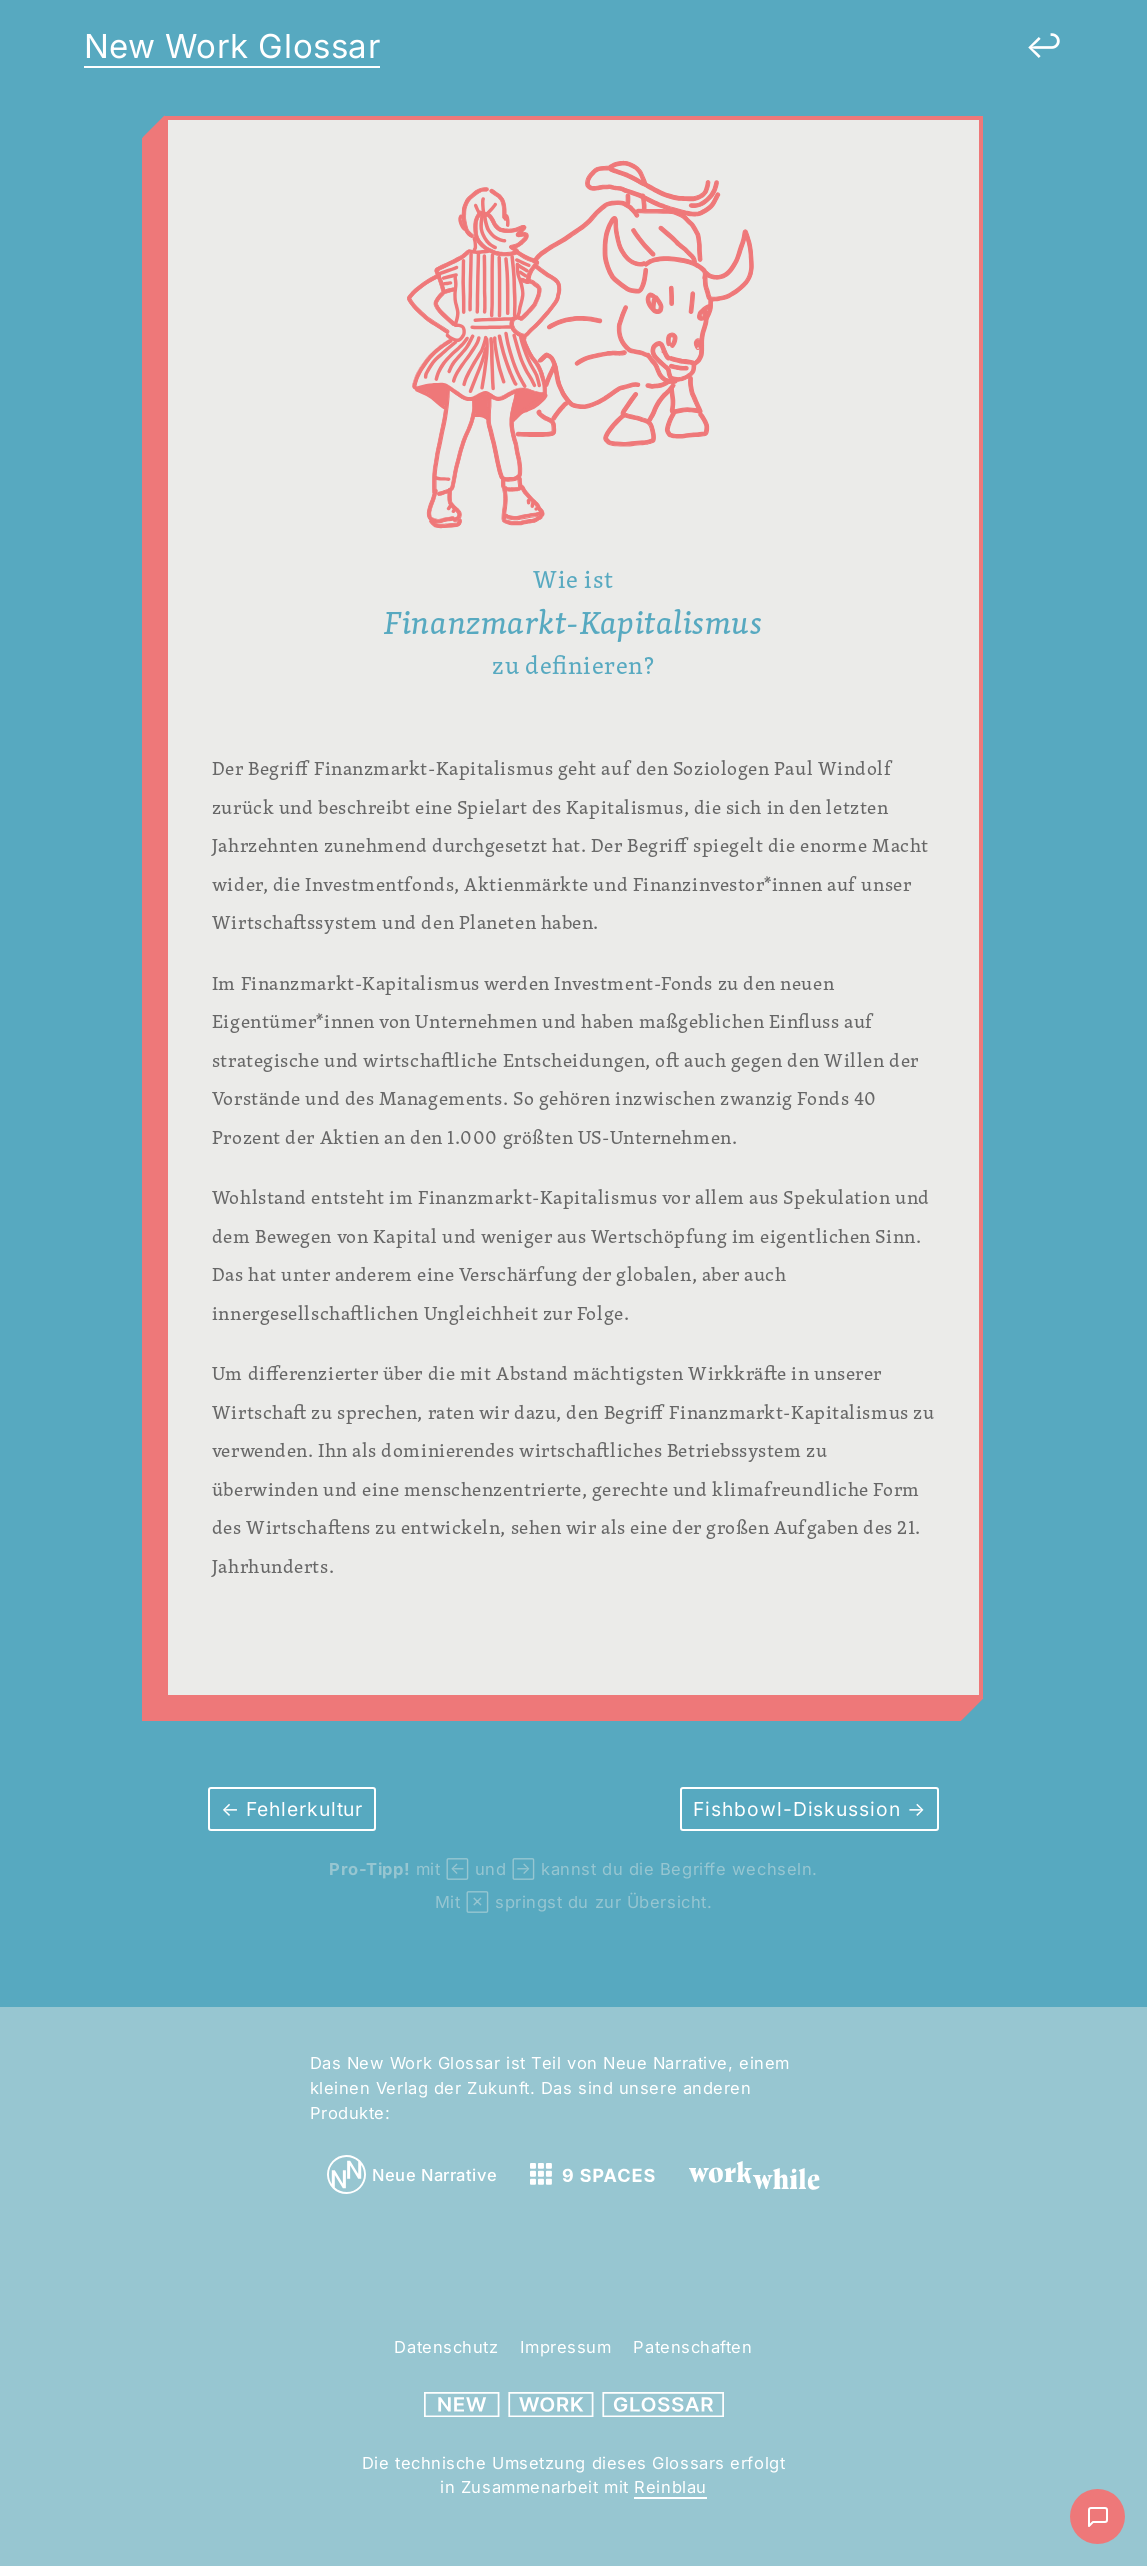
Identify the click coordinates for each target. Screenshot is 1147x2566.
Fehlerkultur (302, 1809)
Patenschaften (692, 2347)
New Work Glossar (232, 46)
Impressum (565, 2347)
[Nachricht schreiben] (1097, 2516)
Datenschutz (446, 2347)
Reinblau (670, 2487)
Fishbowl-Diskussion (800, 1809)
